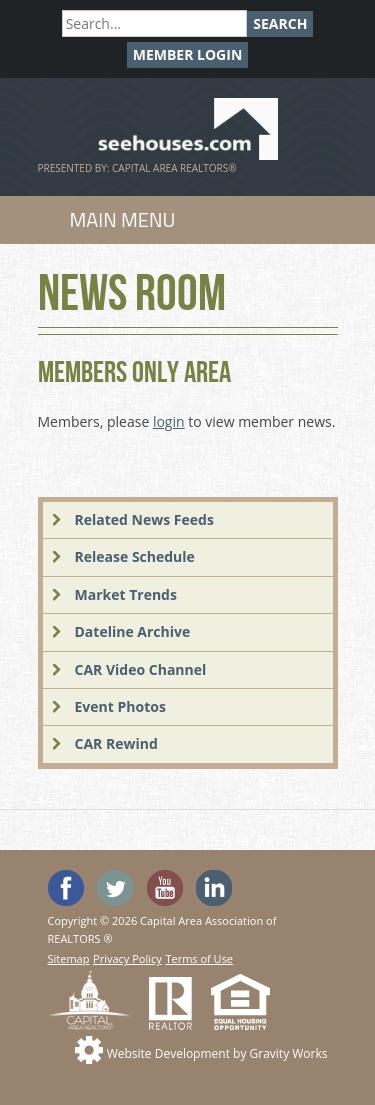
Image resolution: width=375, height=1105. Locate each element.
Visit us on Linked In (214, 888)
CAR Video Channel (141, 669)
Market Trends (126, 594)
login (169, 421)
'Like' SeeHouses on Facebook (66, 888)
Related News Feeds (144, 519)
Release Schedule (135, 556)
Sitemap (69, 958)
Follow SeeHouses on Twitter (115, 888)
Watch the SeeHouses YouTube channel (165, 888)
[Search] (154, 23)
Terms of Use (199, 958)
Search (280, 23)
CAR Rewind (116, 743)
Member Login (188, 54)
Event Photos (120, 706)
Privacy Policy (127, 958)
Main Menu (123, 219)
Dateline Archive (133, 631)
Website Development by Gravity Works (217, 1053)
